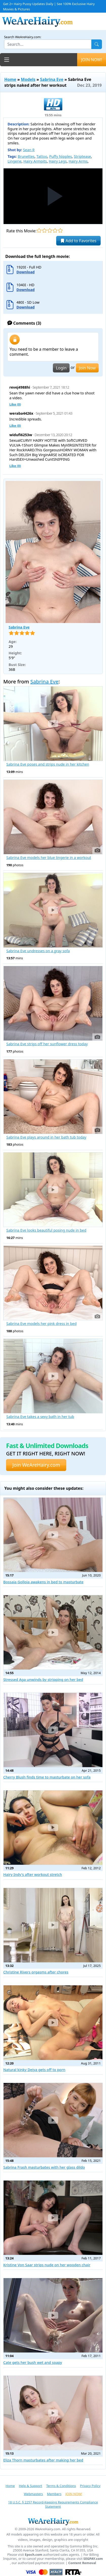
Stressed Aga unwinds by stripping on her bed (43, 1679)
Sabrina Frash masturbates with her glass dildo (44, 2167)
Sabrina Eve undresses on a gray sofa (38, 951)
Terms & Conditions (61, 2485)
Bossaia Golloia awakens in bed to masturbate (43, 1582)
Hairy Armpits (35, 161)
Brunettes (26, 156)
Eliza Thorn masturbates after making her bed (43, 2460)
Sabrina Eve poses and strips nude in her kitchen (47, 764)
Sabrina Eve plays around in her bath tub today (46, 1137)
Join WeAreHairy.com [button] (36, 1464)
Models (28, 79)
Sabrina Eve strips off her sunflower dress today (47, 1044)
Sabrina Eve (51, 79)
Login (61, 368)
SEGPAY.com (93, 2559)
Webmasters (33, 2494)
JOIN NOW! (91, 59)
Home (10, 79)
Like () (15, 404)
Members (54, 2494)
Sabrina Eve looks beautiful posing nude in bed (46, 1230)
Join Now (87, 368)
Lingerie (15, 161)
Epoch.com (33, 2554)
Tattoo (41, 156)
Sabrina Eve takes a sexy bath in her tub (40, 1416)
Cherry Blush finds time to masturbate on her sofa (47, 1777)
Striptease (82, 156)
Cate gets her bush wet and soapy (32, 2362)
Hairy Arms (78, 161)
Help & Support (30, 2485)
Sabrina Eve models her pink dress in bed (41, 1323)
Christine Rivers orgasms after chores (35, 1972)
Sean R (29, 149)
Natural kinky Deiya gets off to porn (34, 2069)
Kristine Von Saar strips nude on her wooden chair (46, 2264)
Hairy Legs (58, 161)
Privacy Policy (90, 2485)
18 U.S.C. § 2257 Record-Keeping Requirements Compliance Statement (53, 2504)
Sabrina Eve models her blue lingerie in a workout (48, 857)
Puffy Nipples (60, 156)
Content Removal (82, 2563)
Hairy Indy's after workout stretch (32, 1874)
